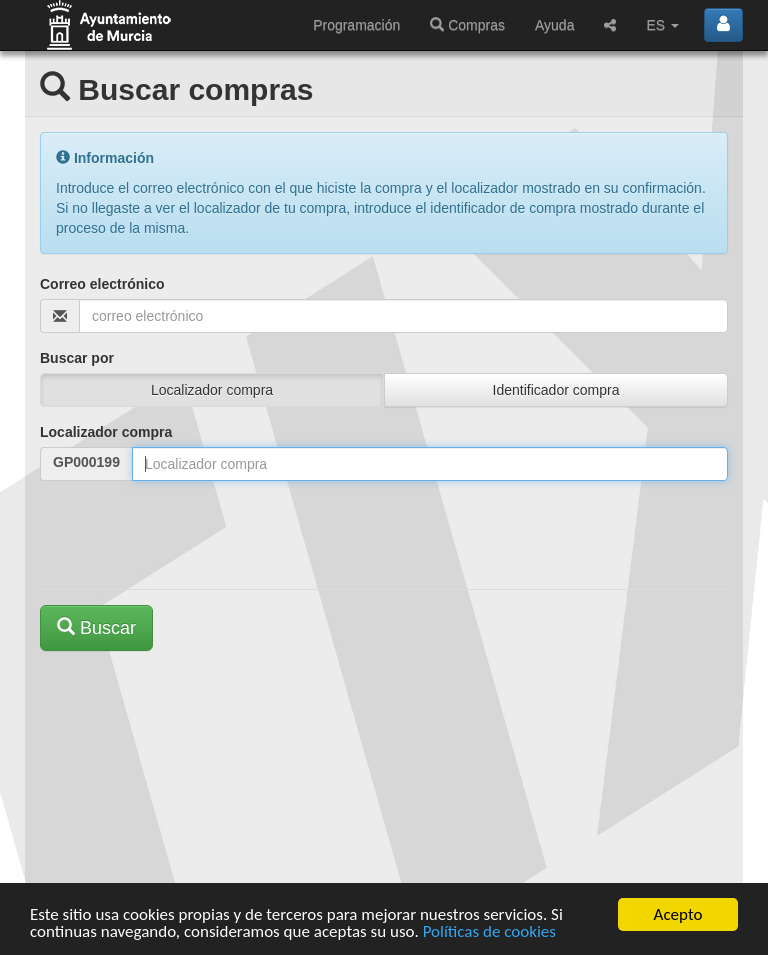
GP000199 (86, 462)
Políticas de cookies (489, 933)
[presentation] (192, 535)
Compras (467, 25)
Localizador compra (106, 432)
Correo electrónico (102, 284)
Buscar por (77, 358)
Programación (356, 25)
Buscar (96, 627)
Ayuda (554, 25)
